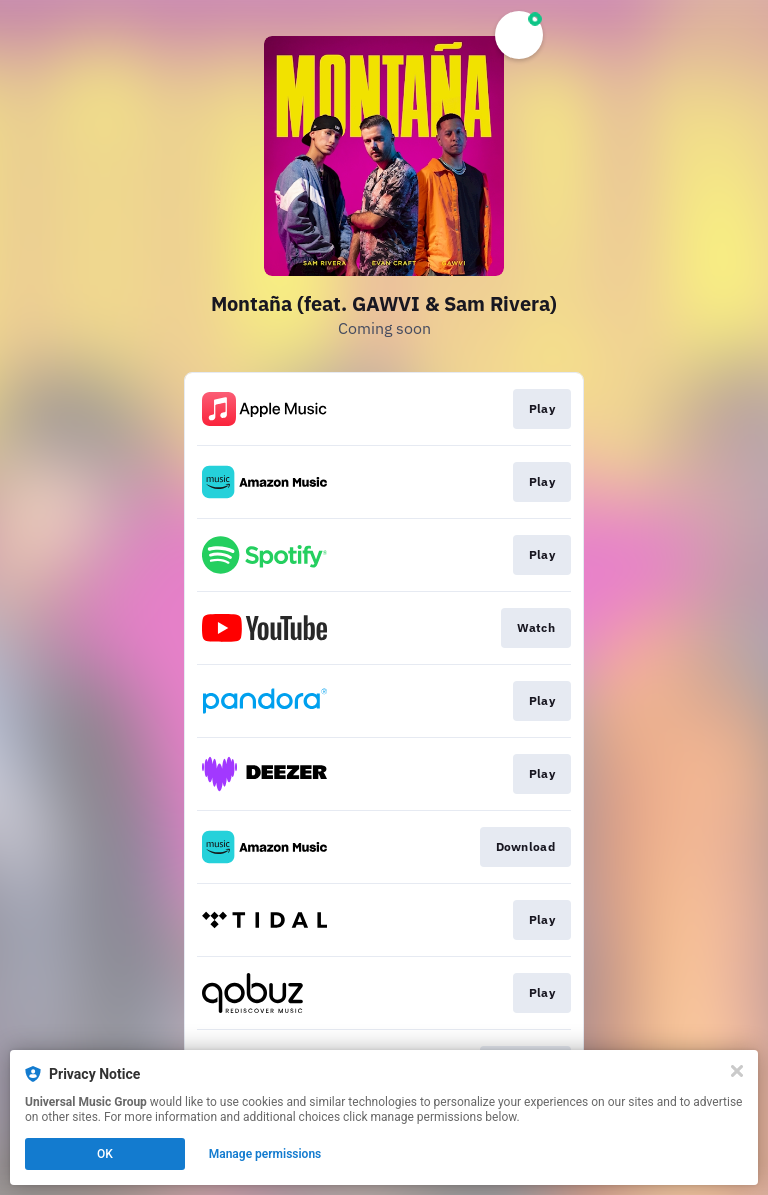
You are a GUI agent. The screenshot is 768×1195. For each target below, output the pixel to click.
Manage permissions (265, 1154)
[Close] (737, 1071)
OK (105, 1154)
